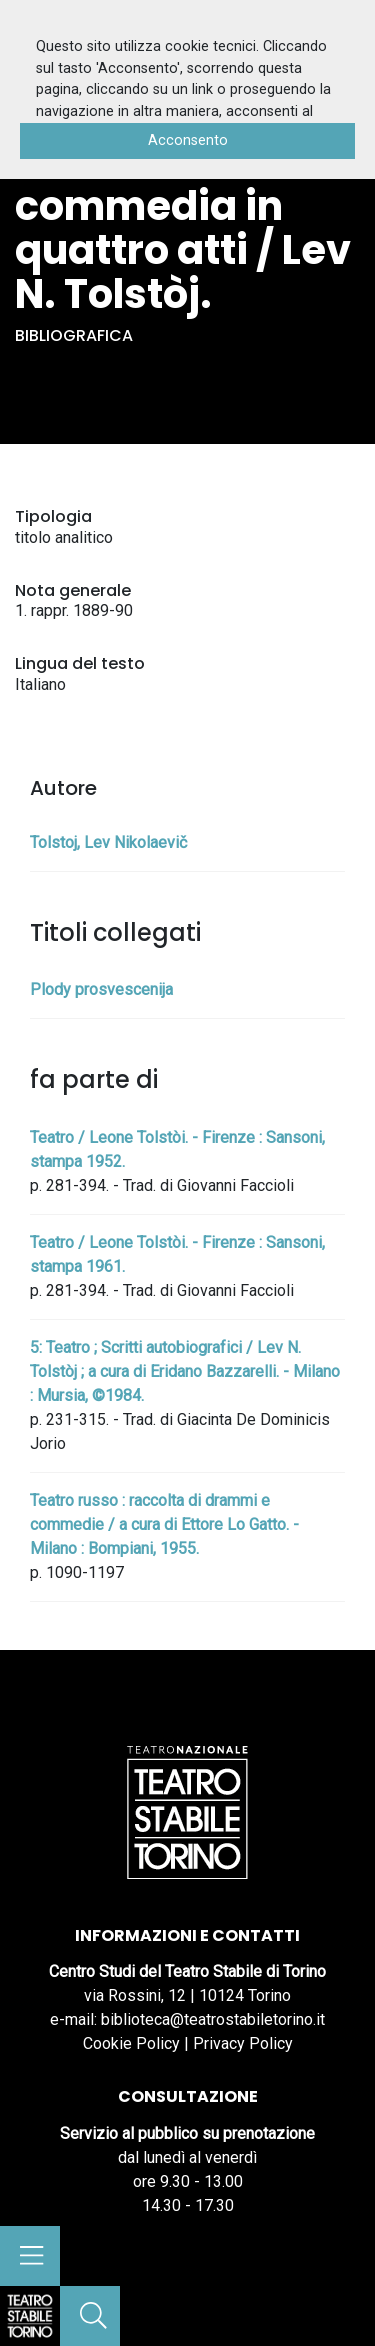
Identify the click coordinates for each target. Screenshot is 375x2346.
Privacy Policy (243, 2043)
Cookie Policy (131, 2043)
